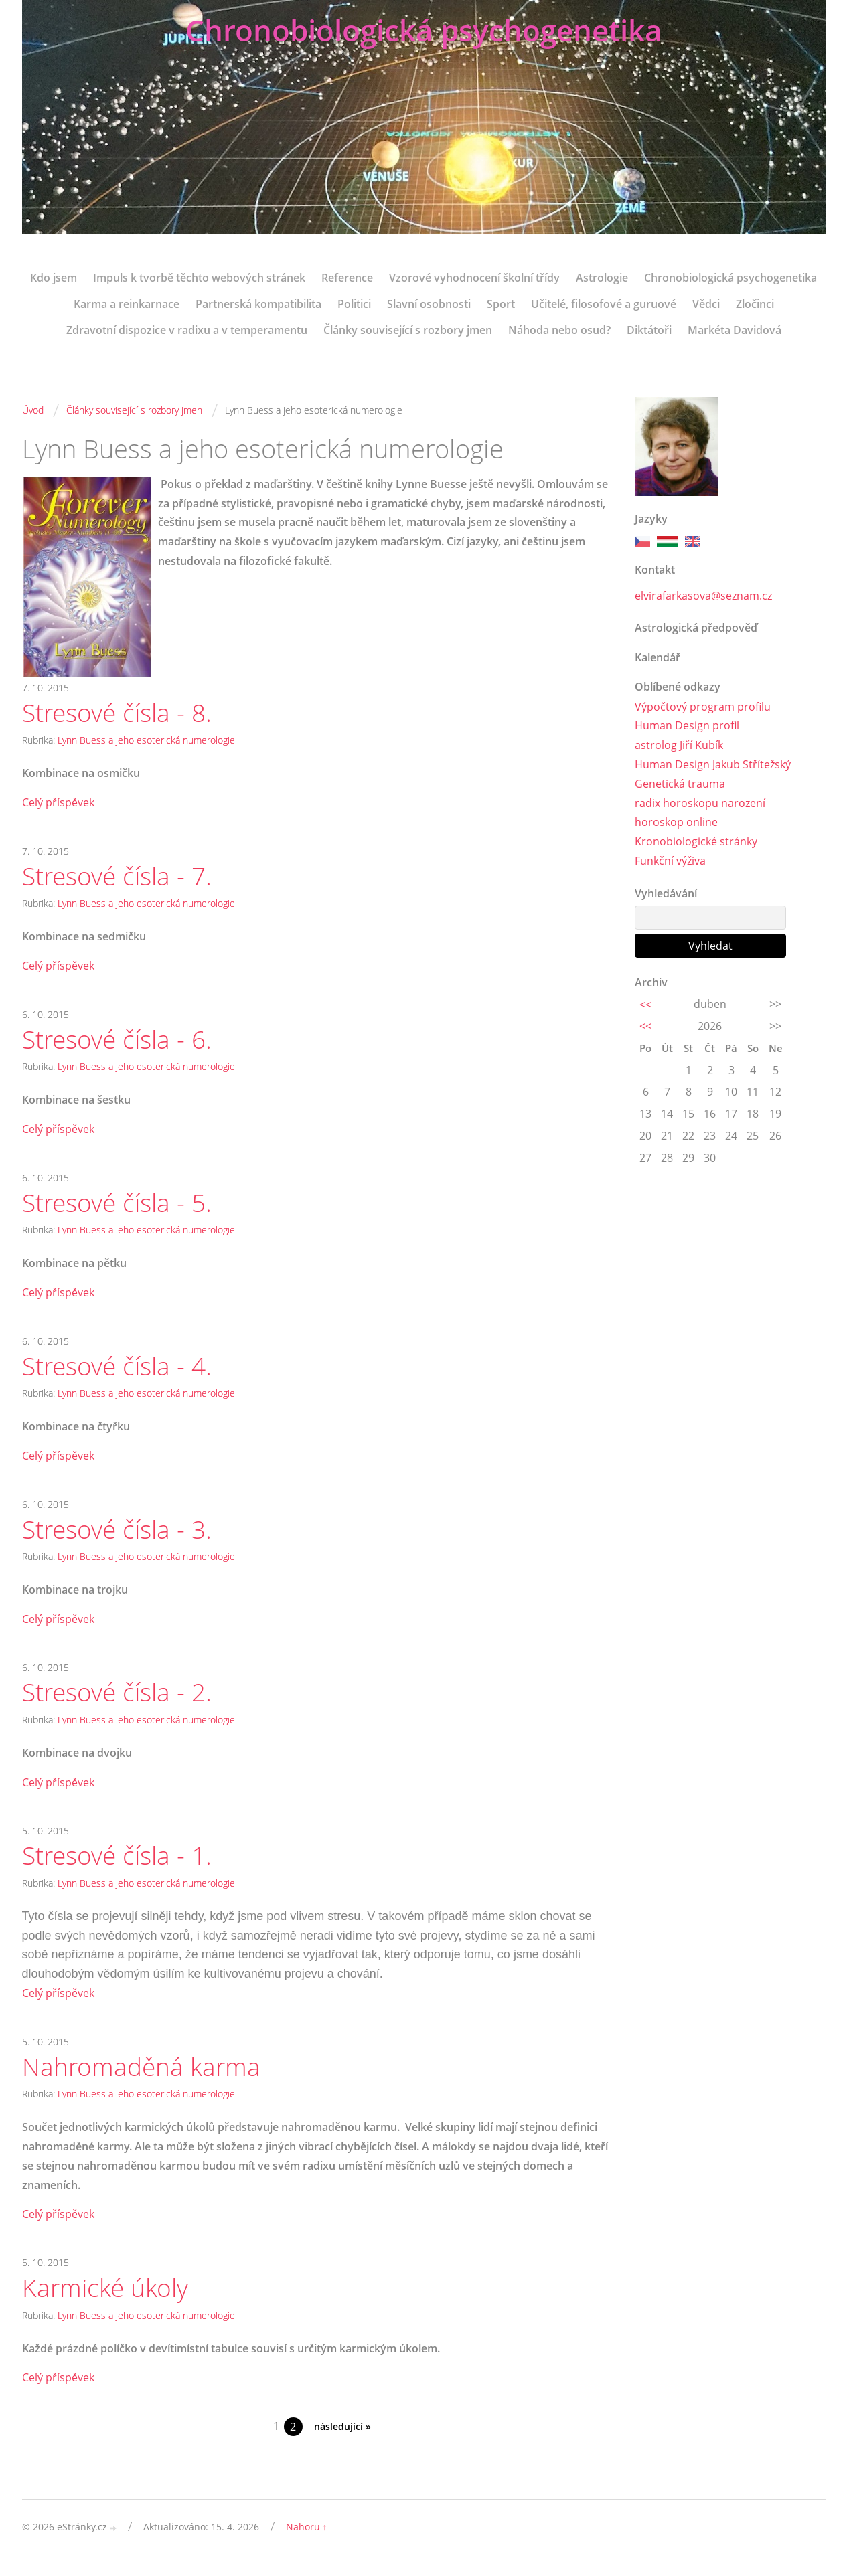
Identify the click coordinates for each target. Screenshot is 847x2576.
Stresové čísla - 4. (120, 1371)
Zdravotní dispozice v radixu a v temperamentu (186, 330)
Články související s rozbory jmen (407, 330)
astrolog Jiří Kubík (679, 745)
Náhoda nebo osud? (559, 330)
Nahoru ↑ (306, 2538)
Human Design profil (687, 726)
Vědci (706, 303)
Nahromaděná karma (143, 2076)
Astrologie (602, 277)
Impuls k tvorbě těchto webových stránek (199, 277)
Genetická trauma (680, 784)
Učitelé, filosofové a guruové (603, 303)
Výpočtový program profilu (703, 706)
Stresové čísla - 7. (120, 877)
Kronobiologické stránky (696, 842)
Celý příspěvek (58, 803)
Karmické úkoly (106, 2299)
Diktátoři (649, 330)
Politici (354, 303)
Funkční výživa (670, 861)
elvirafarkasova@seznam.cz (703, 595)
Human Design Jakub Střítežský (713, 765)
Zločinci (755, 303)
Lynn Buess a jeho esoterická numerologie (146, 740)
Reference (347, 277)
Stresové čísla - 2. (120, 1700)
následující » (342, 2439)
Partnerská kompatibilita (258, 303)
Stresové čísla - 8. (120, 713)
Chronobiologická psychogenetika (423, 32)
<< (645, 1004)
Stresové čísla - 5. (120, 1206)
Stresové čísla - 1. (120, 1864)
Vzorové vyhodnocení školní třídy (474, 277)
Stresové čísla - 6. (120, 1042)
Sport (501, 303)
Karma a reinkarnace (126, 303)
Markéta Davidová (734, 330)
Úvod (33, 410)
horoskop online (676, 822)
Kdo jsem (53, 277)
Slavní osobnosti (429, 303)
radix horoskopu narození (700, 803)
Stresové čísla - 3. (120, 1535)
